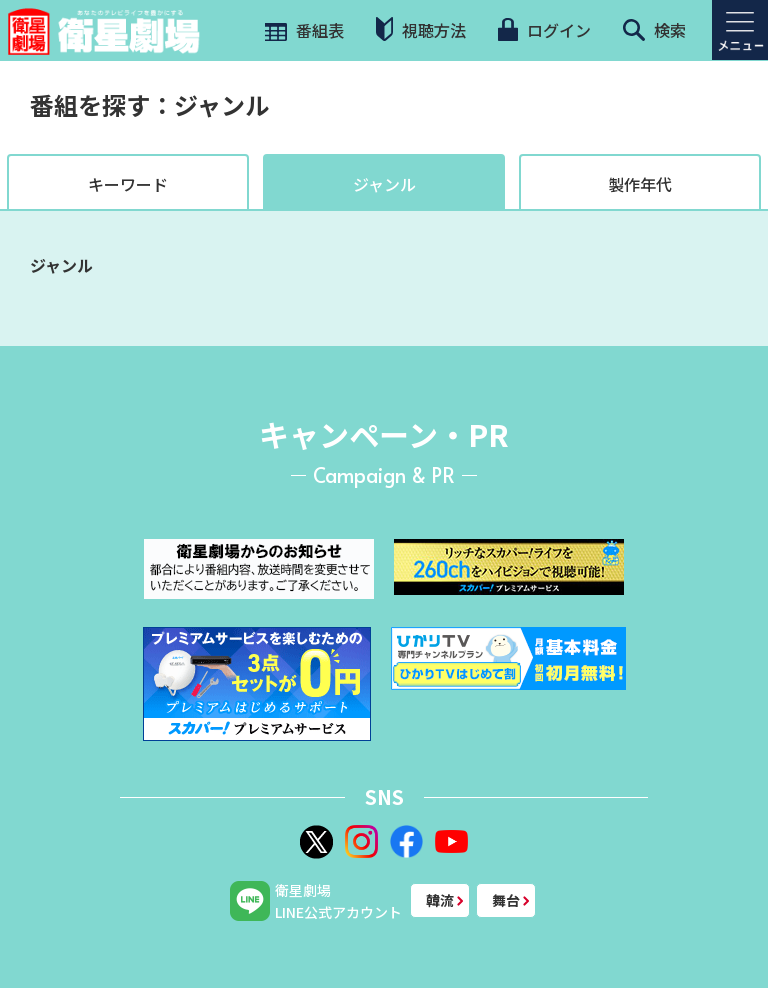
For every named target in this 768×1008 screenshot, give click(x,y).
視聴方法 (421, 29)
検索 (654, 30)
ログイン (544, 30)
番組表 (302, 30)
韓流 (440, 900)
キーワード (128, 184)
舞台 (506, 900)
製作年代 (640, 184)
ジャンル (384, 184)
